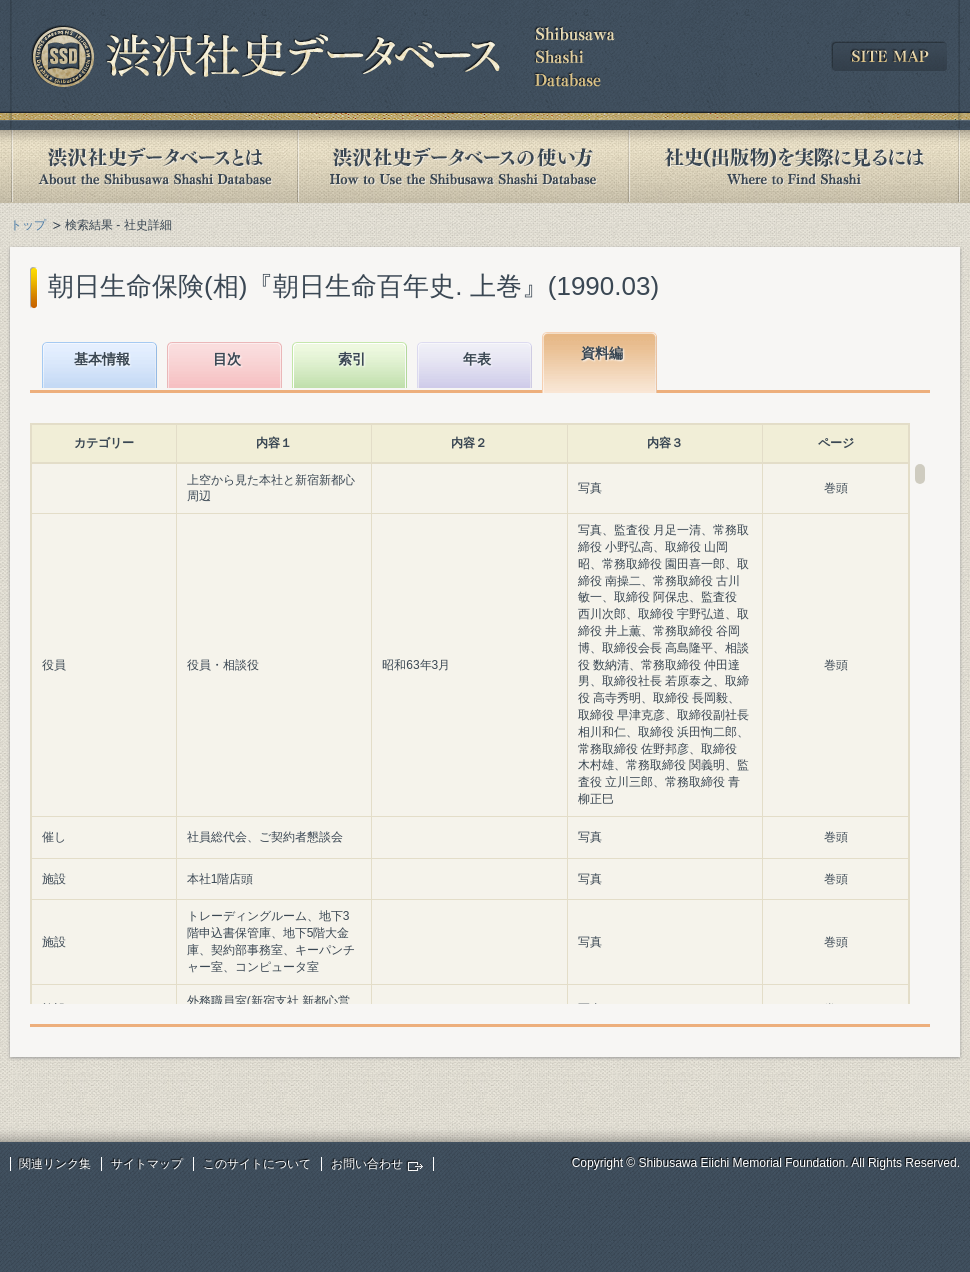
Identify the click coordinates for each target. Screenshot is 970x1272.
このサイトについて (257, 1164)
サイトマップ (147, 1164)
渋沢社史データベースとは (153, 166)
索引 (352, 359)
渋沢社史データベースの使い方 (463, 166)
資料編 (602, 353)
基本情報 (102, 359)
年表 (477, 359)
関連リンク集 (55, 1164)
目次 (227, 359)
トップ (28, 225)
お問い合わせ (367, 1164)
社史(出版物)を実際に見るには (794, 166)
